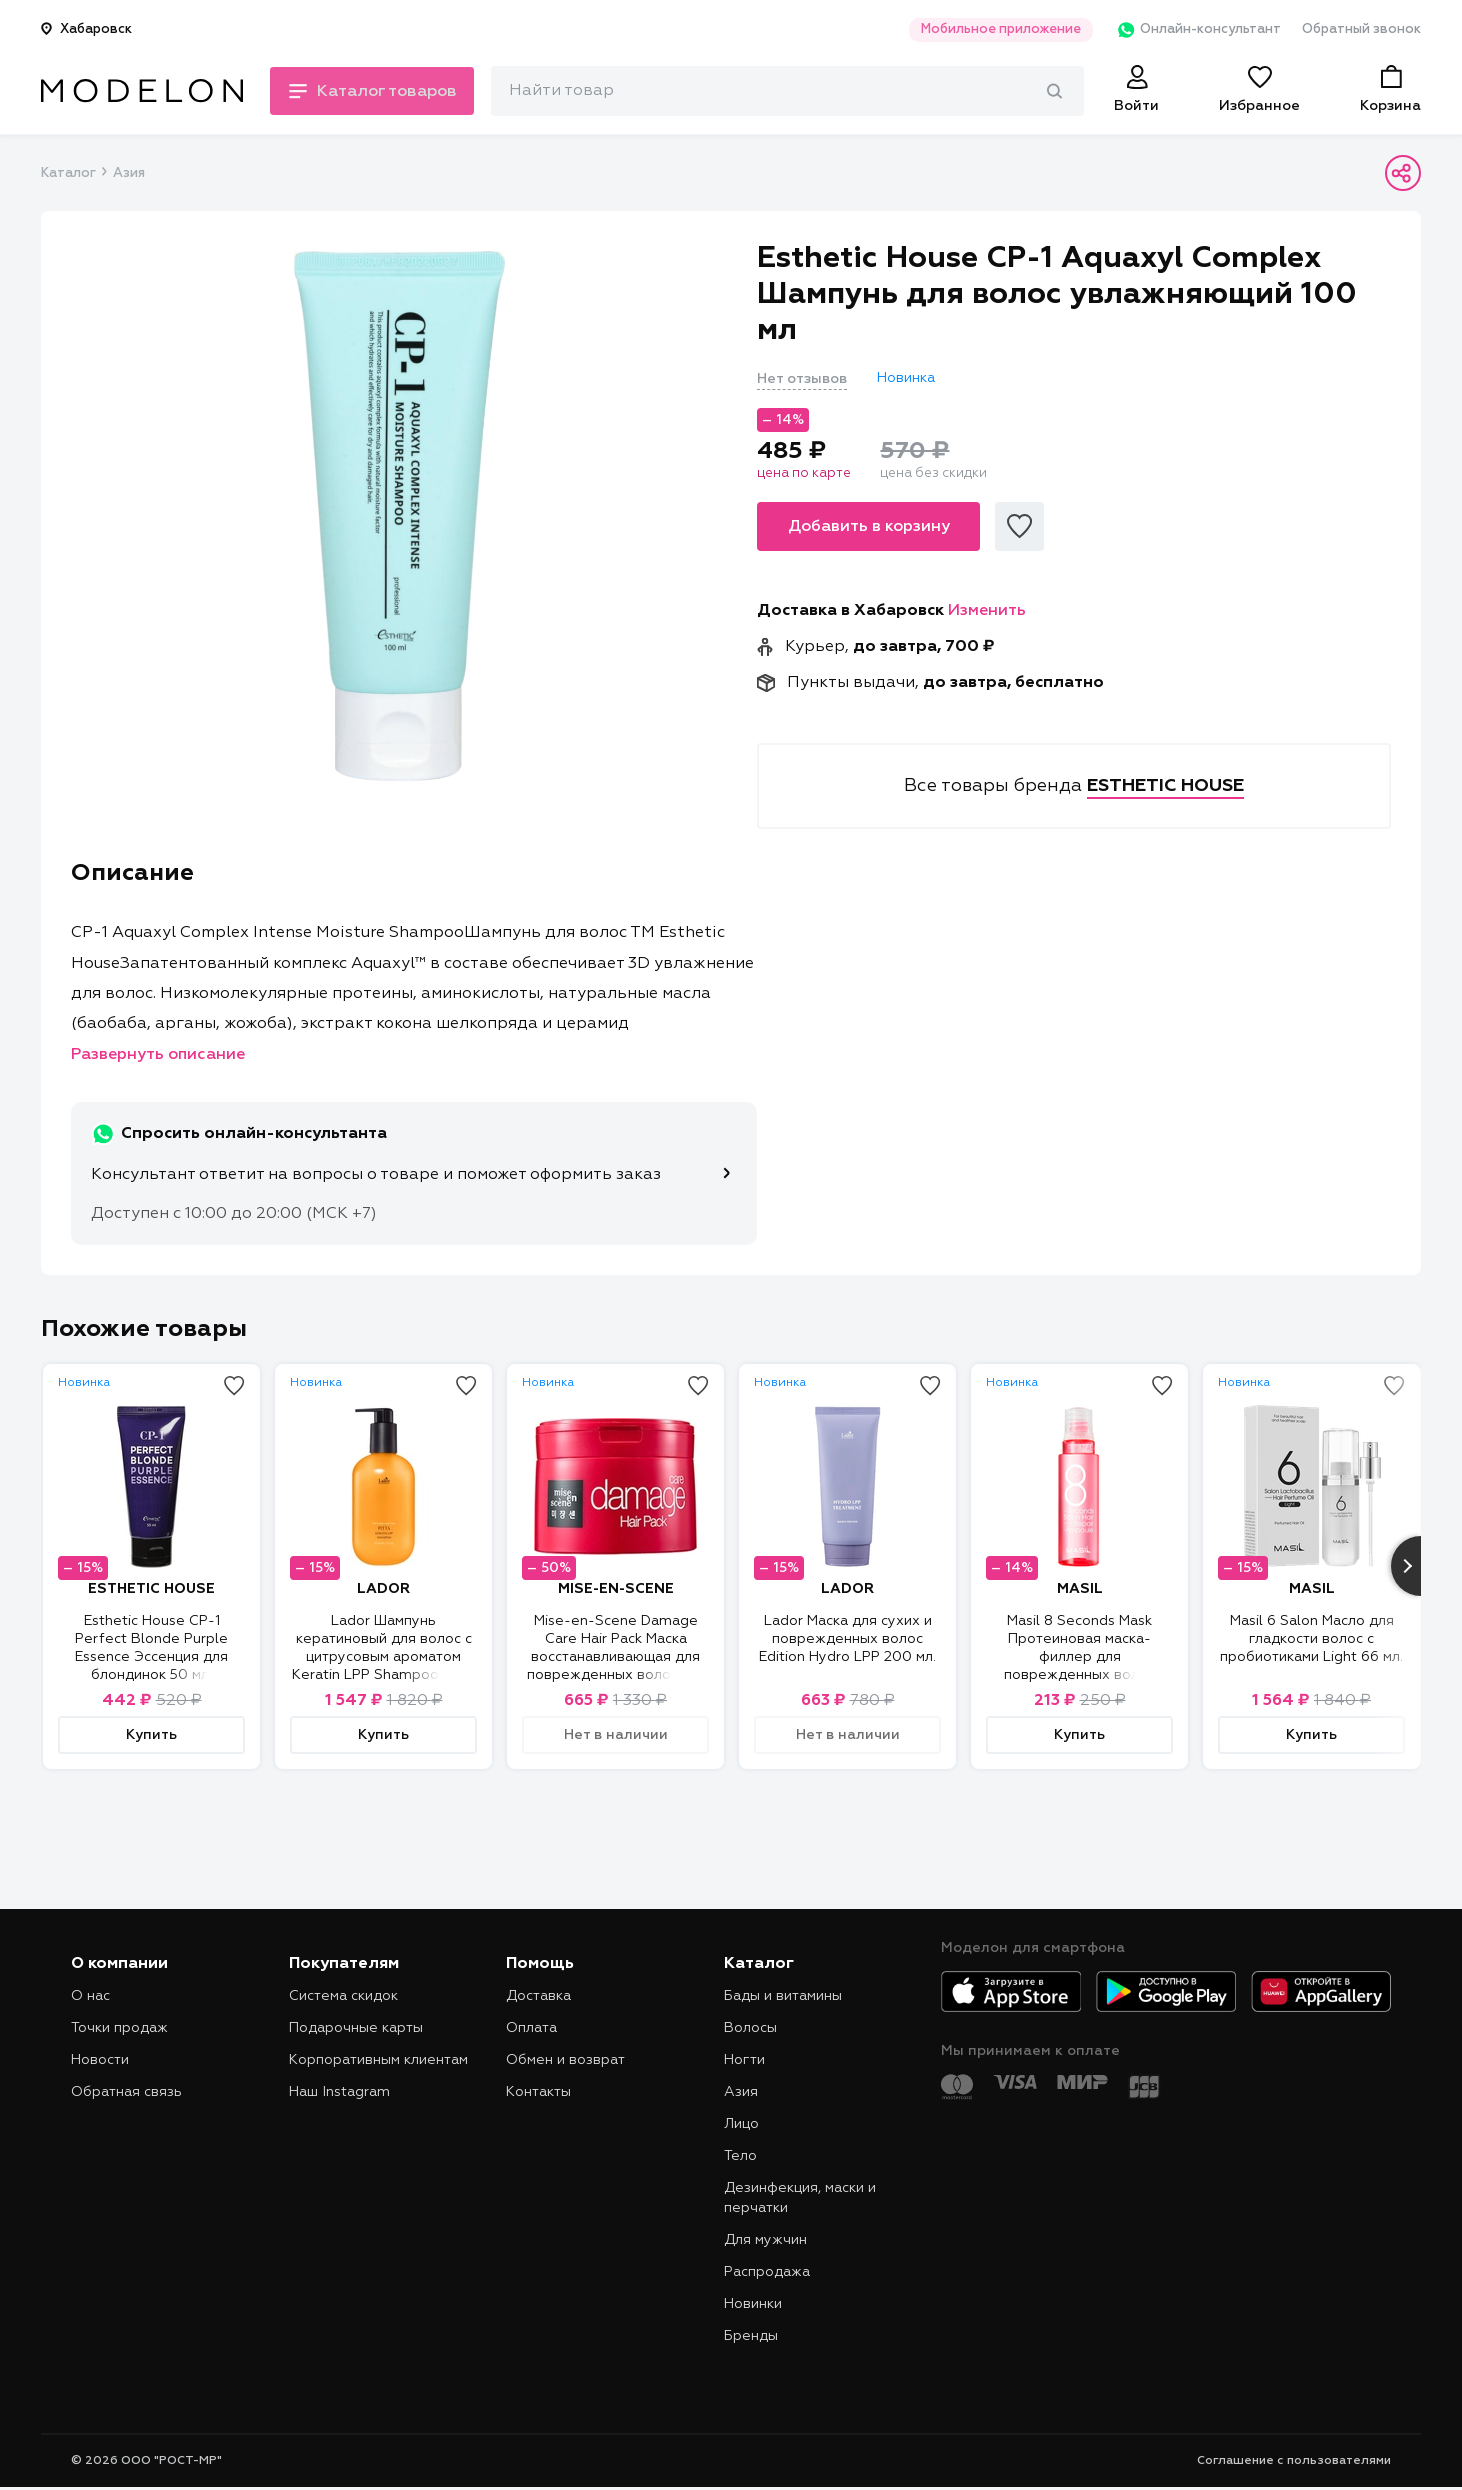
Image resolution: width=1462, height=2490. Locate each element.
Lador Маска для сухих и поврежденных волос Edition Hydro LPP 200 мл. (847, 1639)
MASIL (1080, 1589)
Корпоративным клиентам (378, 2060)
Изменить (987, 611)
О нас (90, 1996)
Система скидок (343, 1996)
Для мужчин (765, 2240)
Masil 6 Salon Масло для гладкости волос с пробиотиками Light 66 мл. (1311, 1639)
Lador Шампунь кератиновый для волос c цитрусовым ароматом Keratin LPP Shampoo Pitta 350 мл (383, 1657)
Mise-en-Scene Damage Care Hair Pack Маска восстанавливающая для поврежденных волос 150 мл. (616, 1657)
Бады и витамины (783, 1996)
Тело (740, 2156)
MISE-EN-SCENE (616, 1589)
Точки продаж (119, 2028)
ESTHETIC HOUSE (151, 1589)
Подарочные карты (356, 2028)
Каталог (68, 173)
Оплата (531, 2028)
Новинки (753, 2304)
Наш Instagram (339, 2092)
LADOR (383, 1589)
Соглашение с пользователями (1294, 2461)
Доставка (538, 1996)
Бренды (751, 2336)
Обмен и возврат (565, 2060)
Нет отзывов (802, 379)
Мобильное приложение (995, 29)
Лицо (741, 2124)
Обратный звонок (1361, 29)
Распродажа (767, 2272)
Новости (100, 2060)
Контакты (538, 2092)
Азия (129, 173)
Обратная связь (126, 2092)
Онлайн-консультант (1194, 30)
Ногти (744, 2060)
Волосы (750, 2028)
